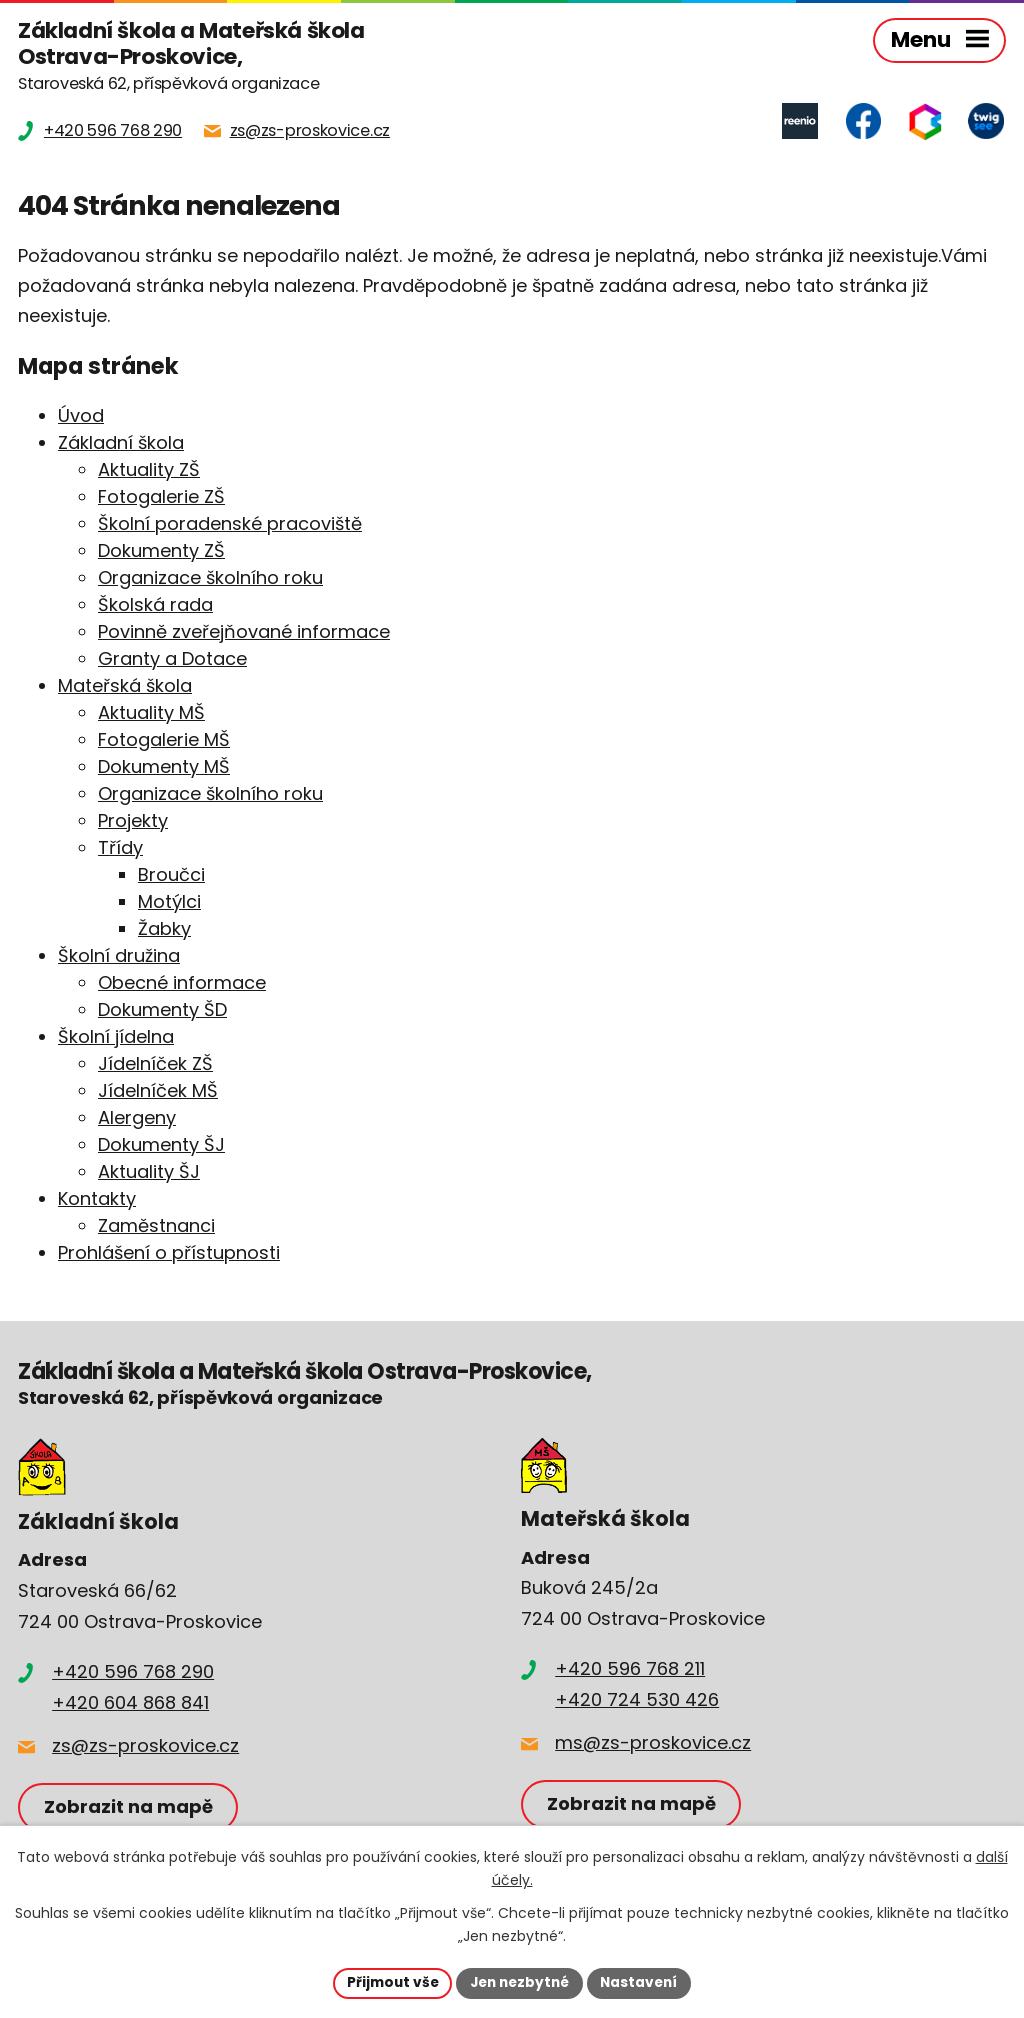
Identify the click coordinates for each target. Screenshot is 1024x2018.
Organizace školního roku (210, 578)
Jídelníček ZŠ (155, 1064)
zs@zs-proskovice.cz (145, 1746)
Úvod (81, 416)
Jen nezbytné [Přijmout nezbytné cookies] (519, 1982)
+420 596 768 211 (630, 1669)
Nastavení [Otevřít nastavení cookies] (644, 1982)
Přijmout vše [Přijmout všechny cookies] (387, 1982)
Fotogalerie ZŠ (161, 497)
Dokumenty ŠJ (161, 1145)
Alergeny (137, 1118)
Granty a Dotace (172, 659)
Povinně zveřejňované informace (244, 632)
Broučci (171, 875)
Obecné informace (182, 983)
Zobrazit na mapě (129, 1807)
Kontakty (97, 1199)
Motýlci (169, 902)
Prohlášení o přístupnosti (169, 1253)
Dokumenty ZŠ (161, 551)
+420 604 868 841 (130, 1703)
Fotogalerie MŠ (164, 740)
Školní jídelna (116, 1037)
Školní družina (119, 956)
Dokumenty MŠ (164, 767)
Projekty (133, 821)
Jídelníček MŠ (158, 1091)
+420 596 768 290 (133, 1672)
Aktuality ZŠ (149, 470)
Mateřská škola (125, 686)
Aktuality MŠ (151, 713)
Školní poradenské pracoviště (230, 524)
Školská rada (155, 605)
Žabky (164, 929)
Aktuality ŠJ (149, 1172)
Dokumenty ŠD (162, 1010)
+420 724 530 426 (637, 1700)
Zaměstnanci (156, 1226)
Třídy (120, 848)
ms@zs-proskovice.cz (653, 1743)
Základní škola (121, 443)
